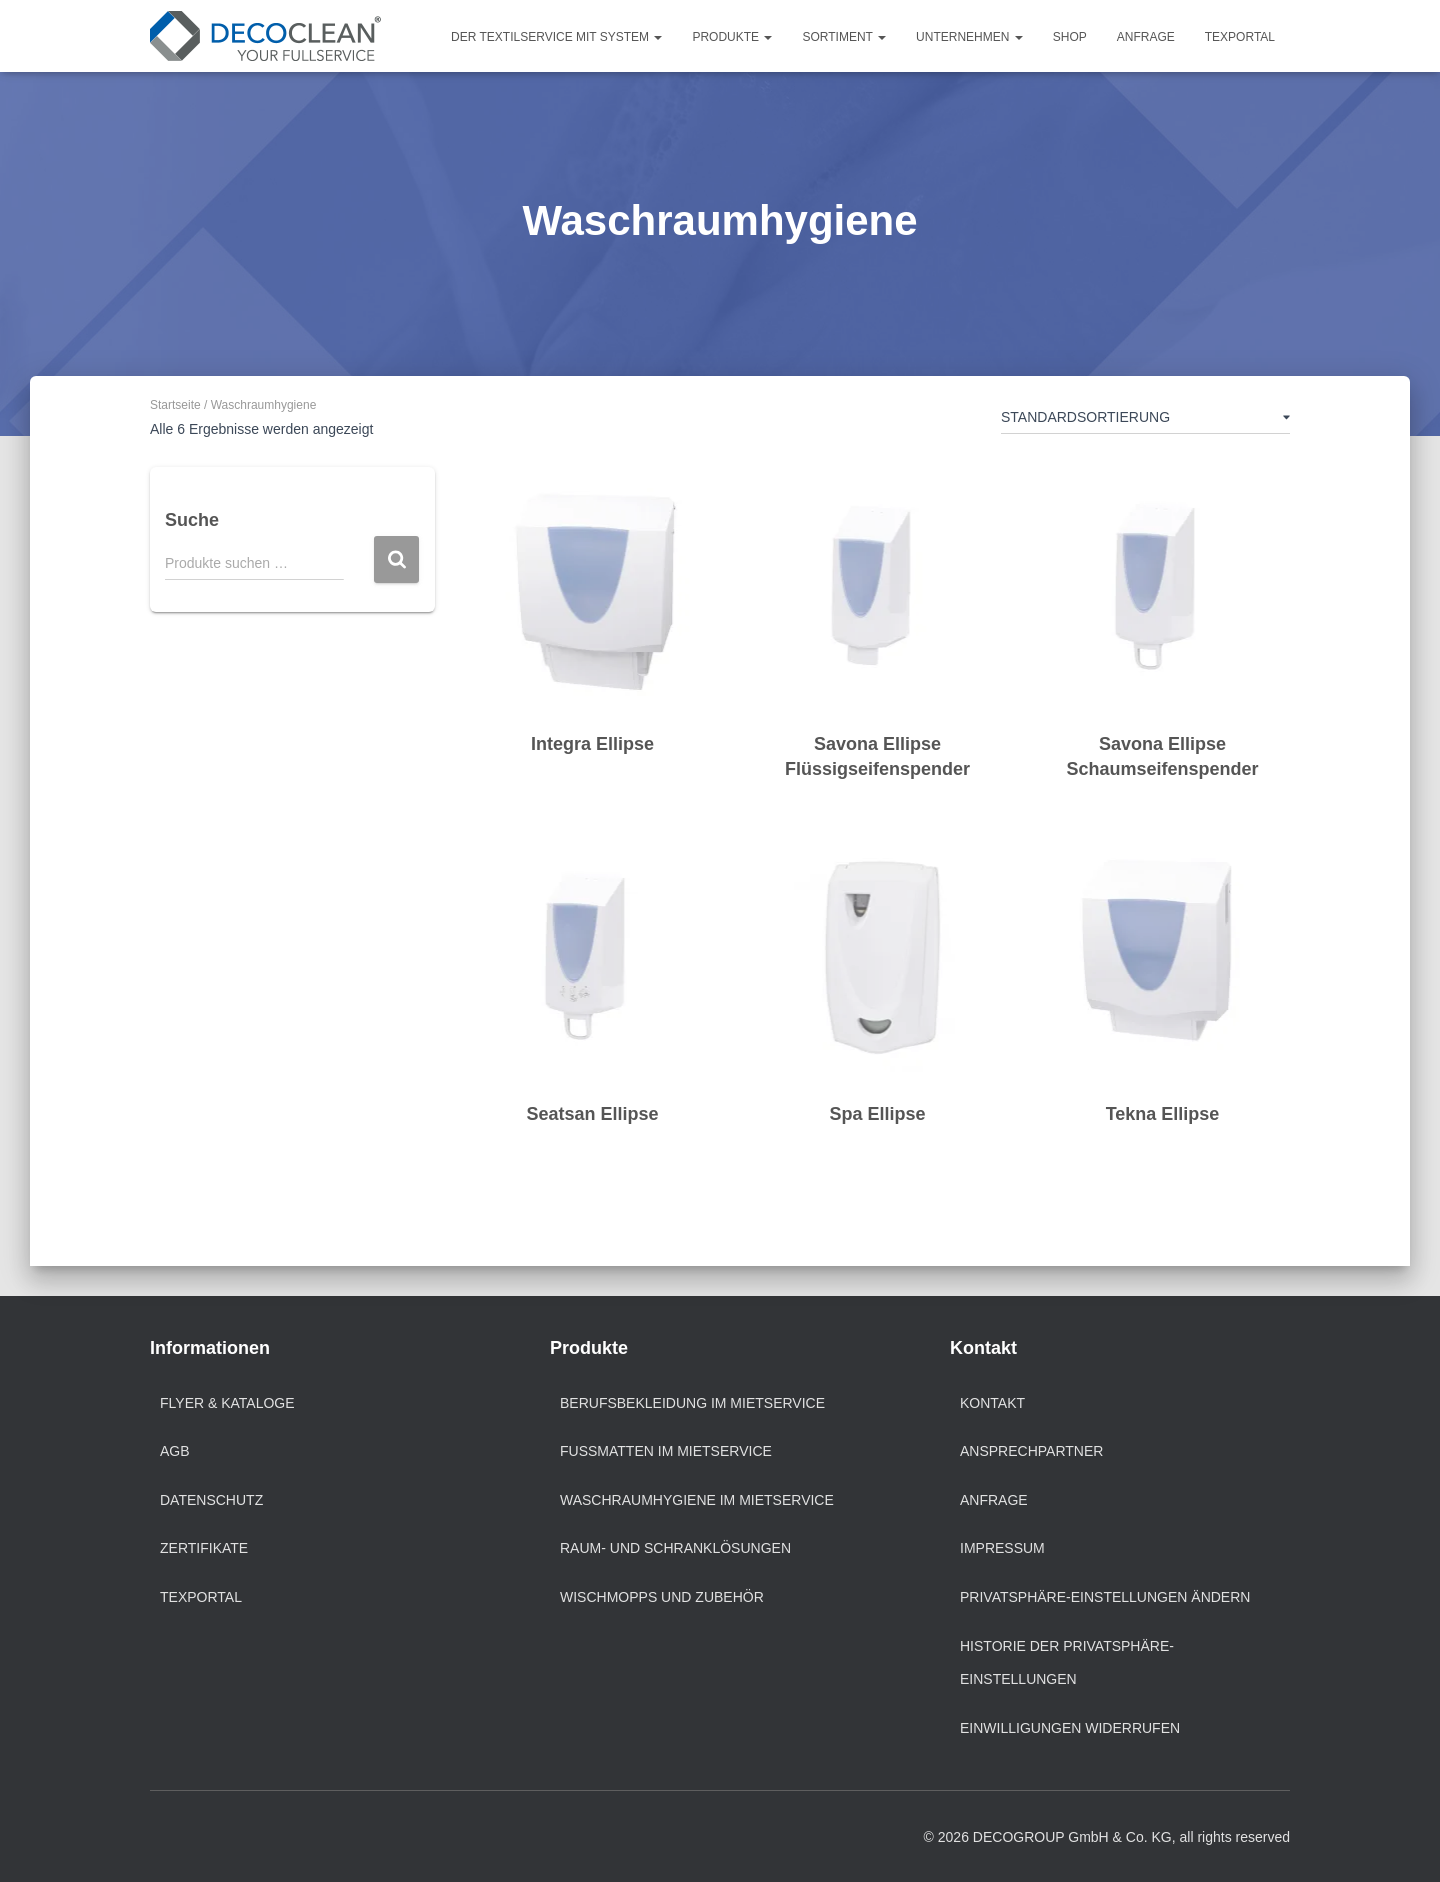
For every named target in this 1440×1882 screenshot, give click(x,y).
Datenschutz (211, 1500)
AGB (175, 1451)
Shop (1070, 37)
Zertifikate (204, 1548)
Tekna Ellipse (1163, 1114)
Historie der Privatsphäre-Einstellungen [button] (1067, 1663)
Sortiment (844, 37)
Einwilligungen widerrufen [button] (1070, 1728)
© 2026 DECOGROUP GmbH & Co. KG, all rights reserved (1107, 1837)
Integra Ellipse (592, 744)
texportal (201, 1597)
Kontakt (992, 1403)
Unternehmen (969, 37)
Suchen (396, 559)
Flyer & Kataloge (227, 1403)
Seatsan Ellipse (592, 1114)
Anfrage (1146, 37)
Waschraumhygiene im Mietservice (697, 1500)
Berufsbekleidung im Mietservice (692, 1403)
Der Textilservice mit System (556, 37)
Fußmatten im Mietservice (666, 1451)
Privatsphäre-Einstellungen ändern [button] (1105, 1597)
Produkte (732, 37)
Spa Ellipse (877, 1114)
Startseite (175, 405)
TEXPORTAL (1240, 37)
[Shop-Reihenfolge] (1145, 421)
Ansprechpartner (1031, 1451)
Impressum (1002, 1548)
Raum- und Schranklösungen (675, 1548)
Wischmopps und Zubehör (662, 1597)
